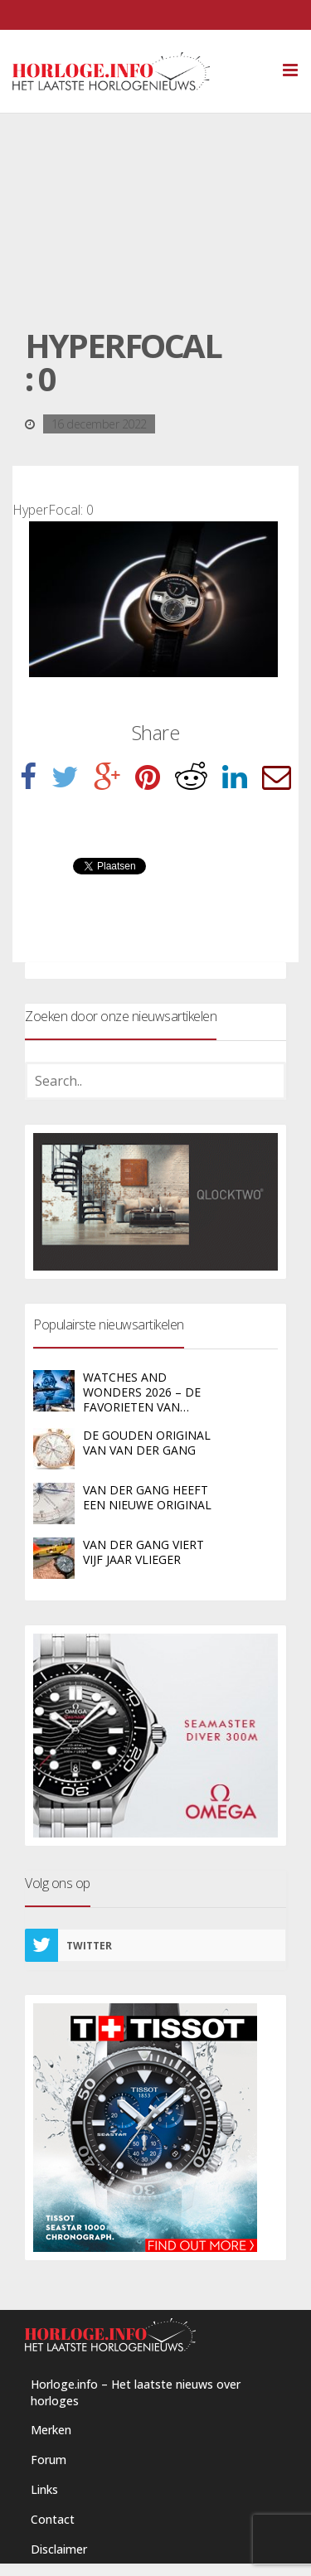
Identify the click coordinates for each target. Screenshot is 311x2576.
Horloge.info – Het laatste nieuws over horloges (136, 2392)
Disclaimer (59, 2549)
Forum (48, 2459)
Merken (51, 2430)
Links (44, 2489)
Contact (53, 2519)
